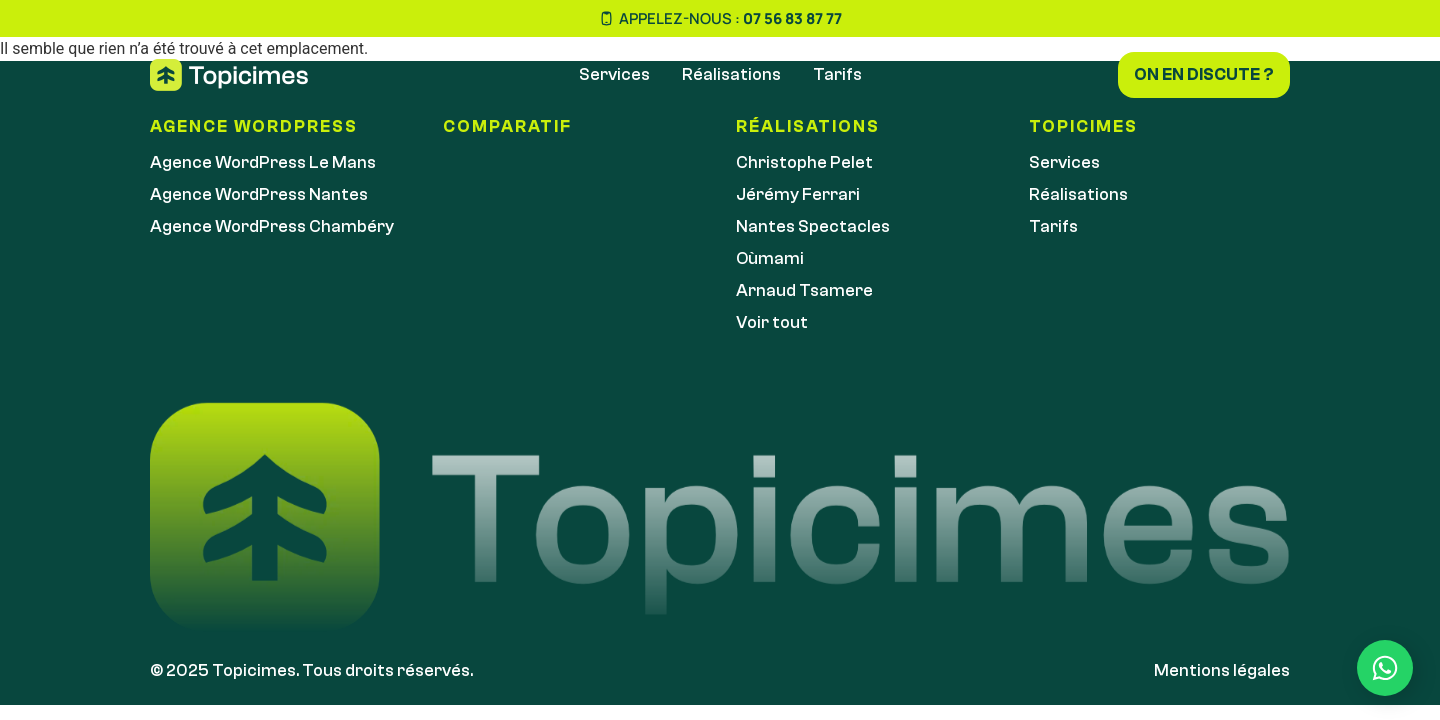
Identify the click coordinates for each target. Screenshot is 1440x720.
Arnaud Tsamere (804, 290)
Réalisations (731, 74)
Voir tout (772, 322)
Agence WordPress (254, 126)
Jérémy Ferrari (798, 194)
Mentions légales (1222, 670)
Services (614, 74)
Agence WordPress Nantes (259, 194)
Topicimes (1083, 126)
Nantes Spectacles (813, 226)
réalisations (808, 126)
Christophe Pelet (804, 162)
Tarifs (837, 74)
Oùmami (770, 258)
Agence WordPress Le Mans (263, 162)
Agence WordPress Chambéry (272, 226)
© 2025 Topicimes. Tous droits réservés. (311, 670)
